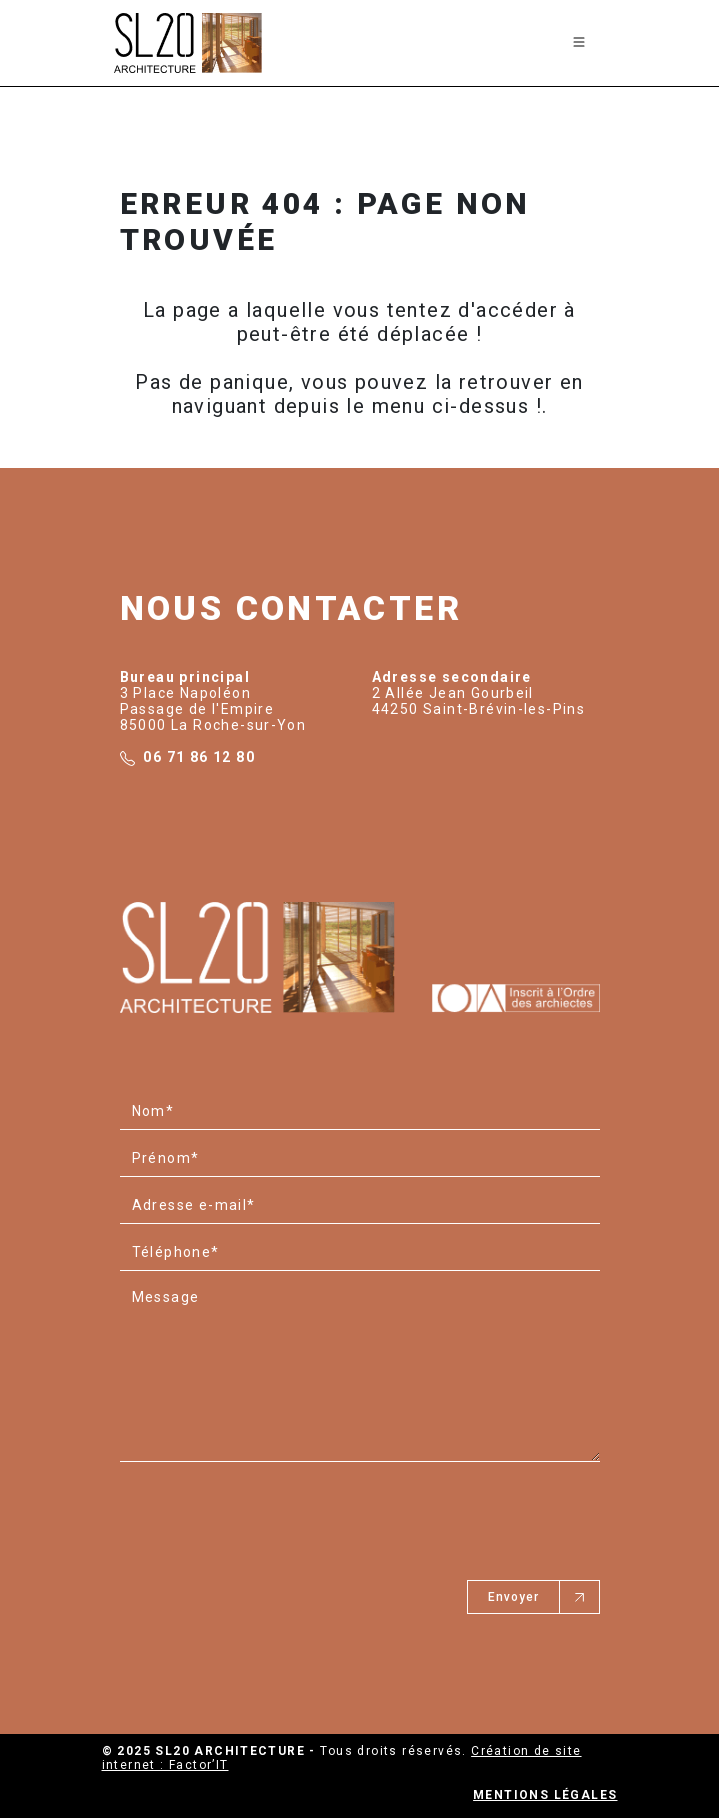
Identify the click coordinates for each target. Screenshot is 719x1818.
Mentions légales (545, 1795)
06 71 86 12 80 (199, 757)
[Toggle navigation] (579, 43)
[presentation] (272, 1511)
